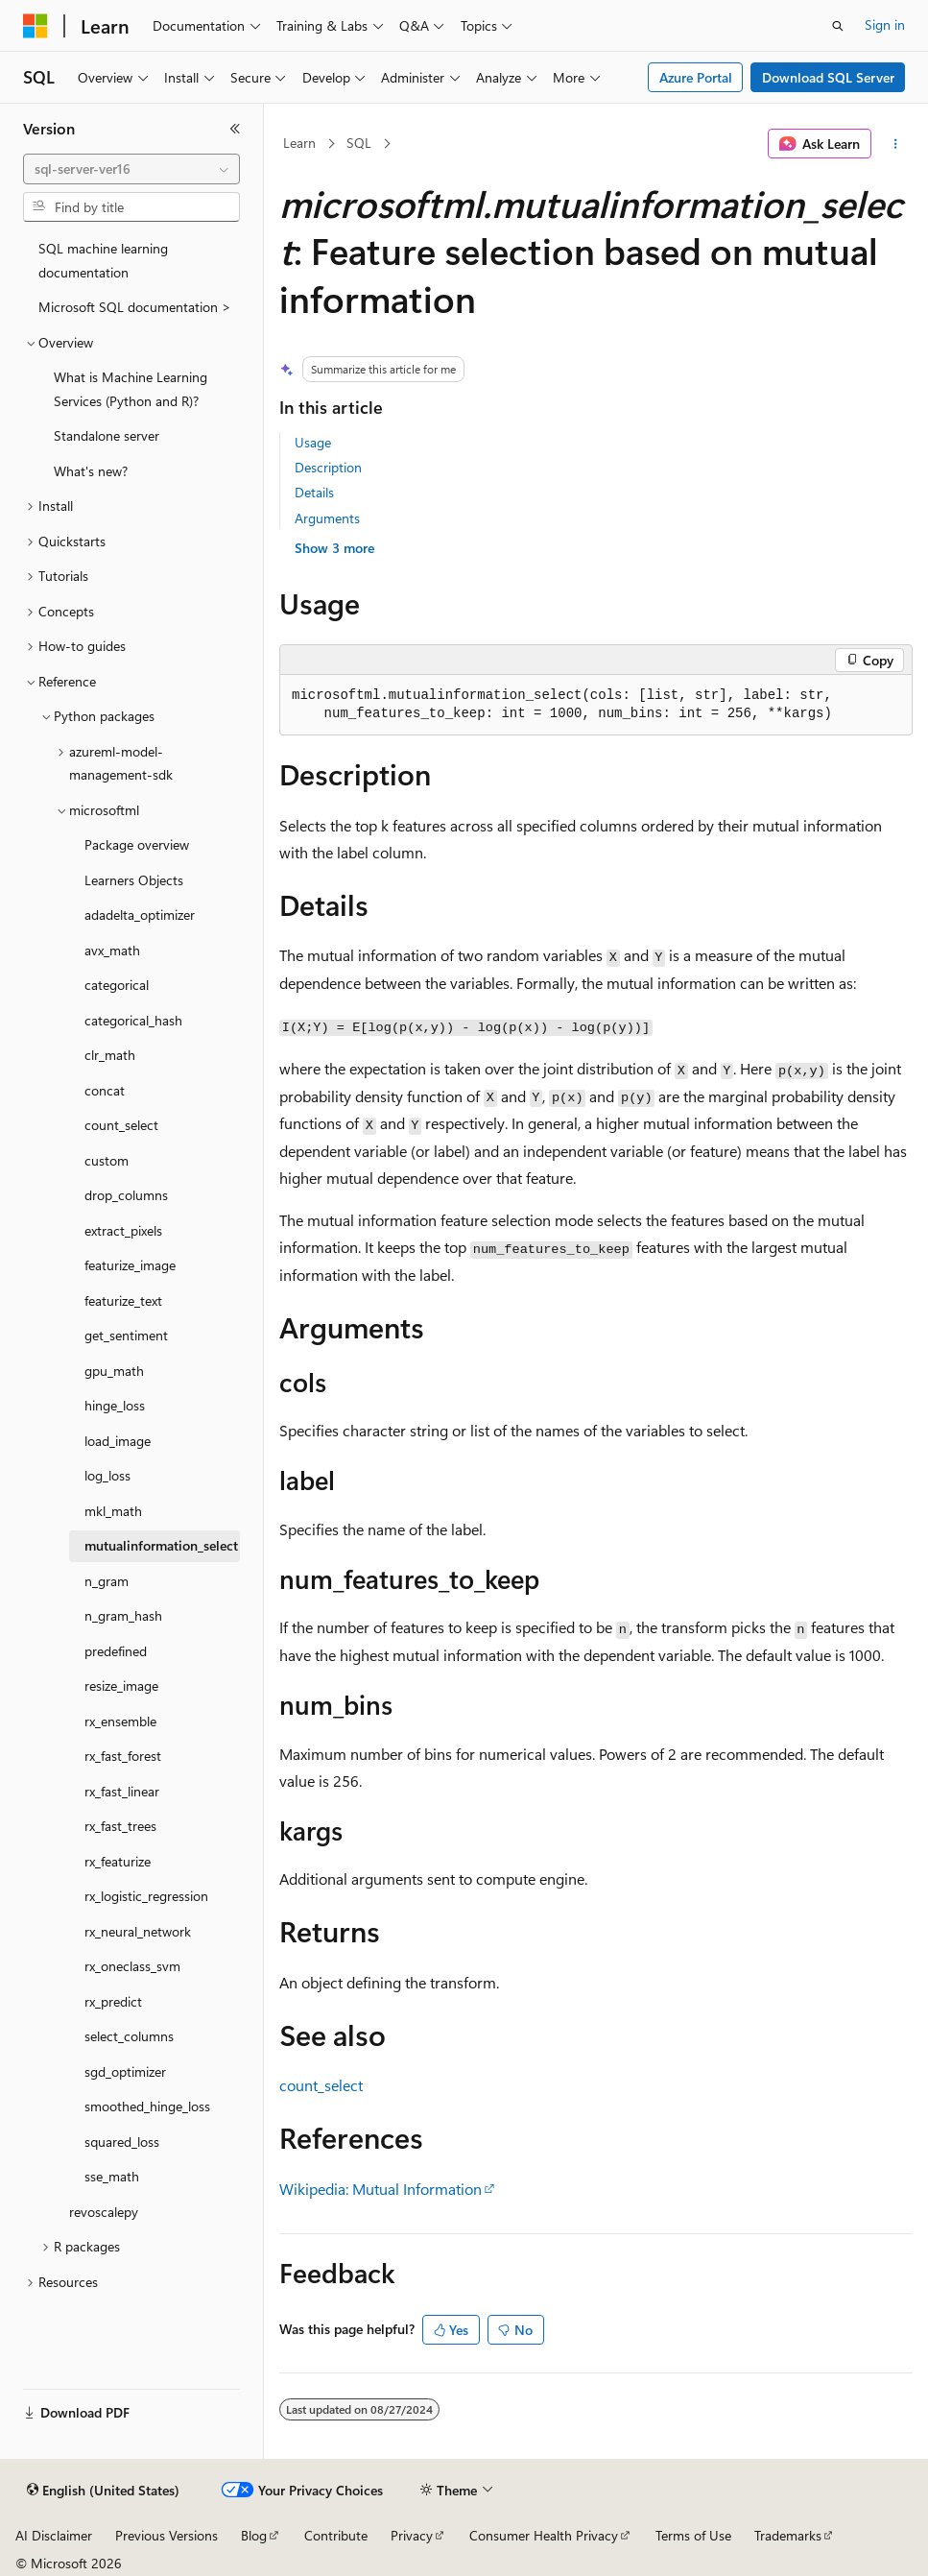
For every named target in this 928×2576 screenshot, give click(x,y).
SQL (358, 142)
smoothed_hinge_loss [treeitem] (147, 2106)
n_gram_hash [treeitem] (123, 1615)
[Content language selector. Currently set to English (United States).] (103, 2490)
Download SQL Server (828, 77)
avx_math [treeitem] (112, 950)
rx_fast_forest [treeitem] (122, 1755)
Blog (254, 2535)
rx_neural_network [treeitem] (137, 1931)
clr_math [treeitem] (109, 1055)
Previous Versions (166, 2535)
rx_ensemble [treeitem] (120, 1721)
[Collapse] (235, 128)
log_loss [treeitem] (107, 1475)
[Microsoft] (35, 25)
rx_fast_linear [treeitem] (121, 1791)
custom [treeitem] (106, 1160)
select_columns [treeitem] (129, 2036)
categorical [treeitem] (116, 984)
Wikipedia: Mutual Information (380, 2189)
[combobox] (131, 169)
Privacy (412, 2535)
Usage (313, 442)
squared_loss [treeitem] (121, 2141)
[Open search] (838, 26)
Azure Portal (695, 77)
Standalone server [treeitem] (106, 435)
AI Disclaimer (53, 2535)
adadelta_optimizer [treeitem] (139, 914)
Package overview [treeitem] (136, 844)
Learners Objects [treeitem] (133, 880)
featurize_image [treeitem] (130, 1265)
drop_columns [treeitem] (126, 1195)
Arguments (327, 518)
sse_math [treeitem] (111, 2176)
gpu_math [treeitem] (114, 1370)
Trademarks (787, 2535)
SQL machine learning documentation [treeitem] (103, 260)
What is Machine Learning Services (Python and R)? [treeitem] (130, 389)
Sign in (885, 24)
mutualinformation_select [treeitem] (161, 1545)
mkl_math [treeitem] (113, 1511)
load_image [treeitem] (117, 1441)
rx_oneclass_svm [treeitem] (132, 1966)
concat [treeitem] (104, 1090)
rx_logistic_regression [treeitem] (146, 1896)
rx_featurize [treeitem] (117, 1861)
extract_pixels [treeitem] (123, 1230)
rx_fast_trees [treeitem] (120, 1826)
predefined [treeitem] (115, 1651)
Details (314, 492)
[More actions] (896, 144)
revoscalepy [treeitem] (103, 2212)
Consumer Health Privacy (543, 2535)
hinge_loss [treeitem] (114, 1405)
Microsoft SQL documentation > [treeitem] (134, 307)
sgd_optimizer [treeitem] (125, 2071)
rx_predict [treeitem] (113, 2001)
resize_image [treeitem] (121, 1685)
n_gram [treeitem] (106, 1581)
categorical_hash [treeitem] (133, 1020)
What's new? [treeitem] (91, 471)
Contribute (336, 2535)
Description (328, 467)
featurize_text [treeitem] (123, 1300)
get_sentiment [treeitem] (126, 1335)
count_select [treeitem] (121, 1125)
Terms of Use (693, 2535)
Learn (299, 142)
